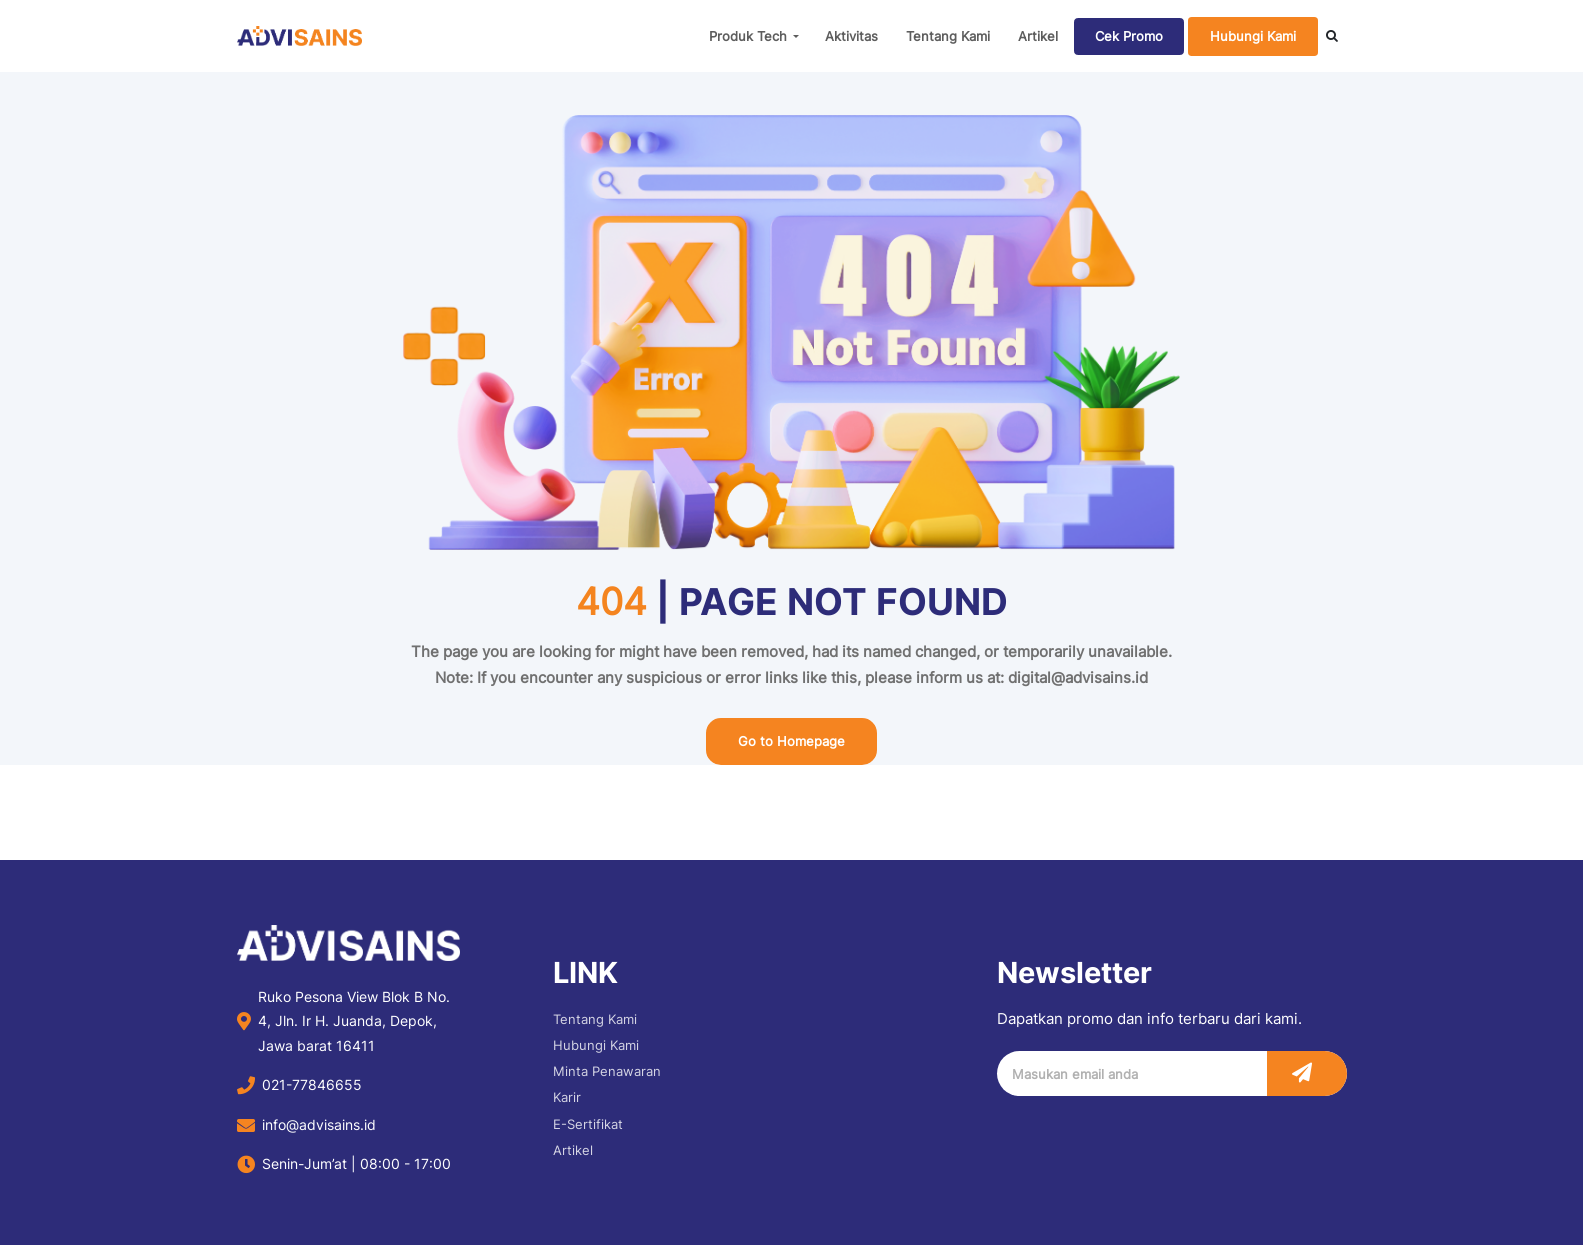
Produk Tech (748, 36)
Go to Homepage (791, 741)
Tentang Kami (948, 36)
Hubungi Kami (1253, 36)
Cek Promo (1129, 36)
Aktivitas (851, 36)
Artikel (1038, 36)
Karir (567, 1097)
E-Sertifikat (588, 1124)
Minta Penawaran (607, 1071)
